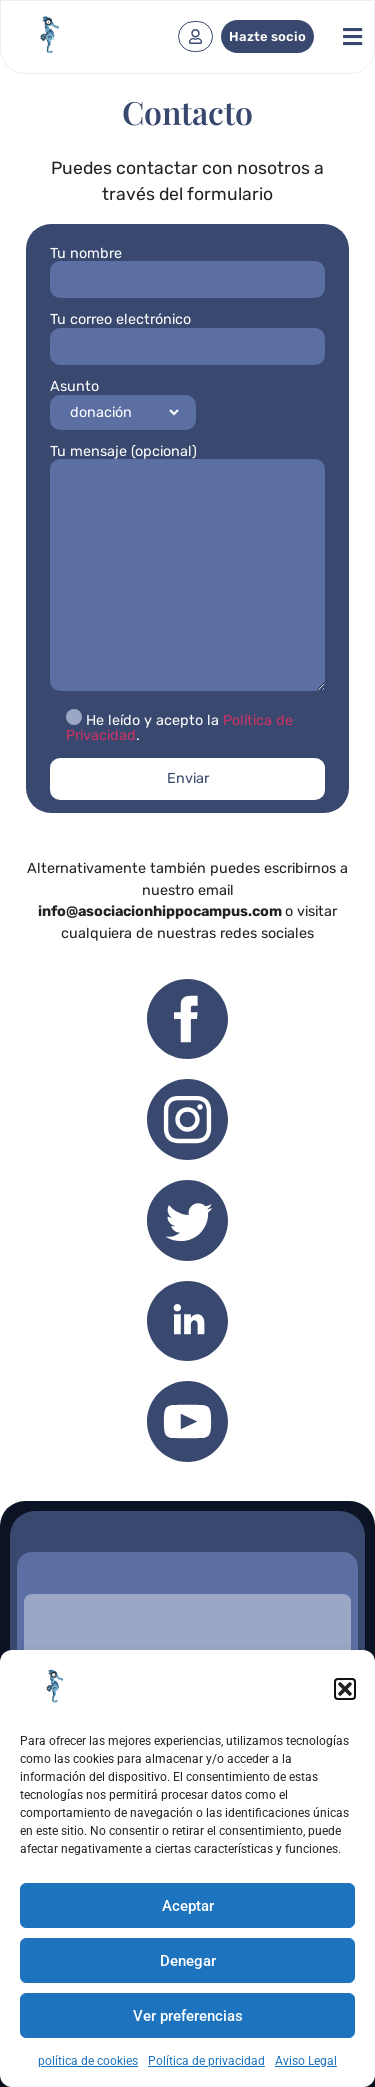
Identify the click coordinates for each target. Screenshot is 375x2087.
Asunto (123, 403)
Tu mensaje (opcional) (187, 569)
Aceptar (188, 1906)
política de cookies (88, 2061)
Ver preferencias (188, 2016)
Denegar (188, 1961)
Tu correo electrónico (187, 332)
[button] (345, 1689)
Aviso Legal (306, 2061)
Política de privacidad (206, 2061)
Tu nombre (187, 266)
